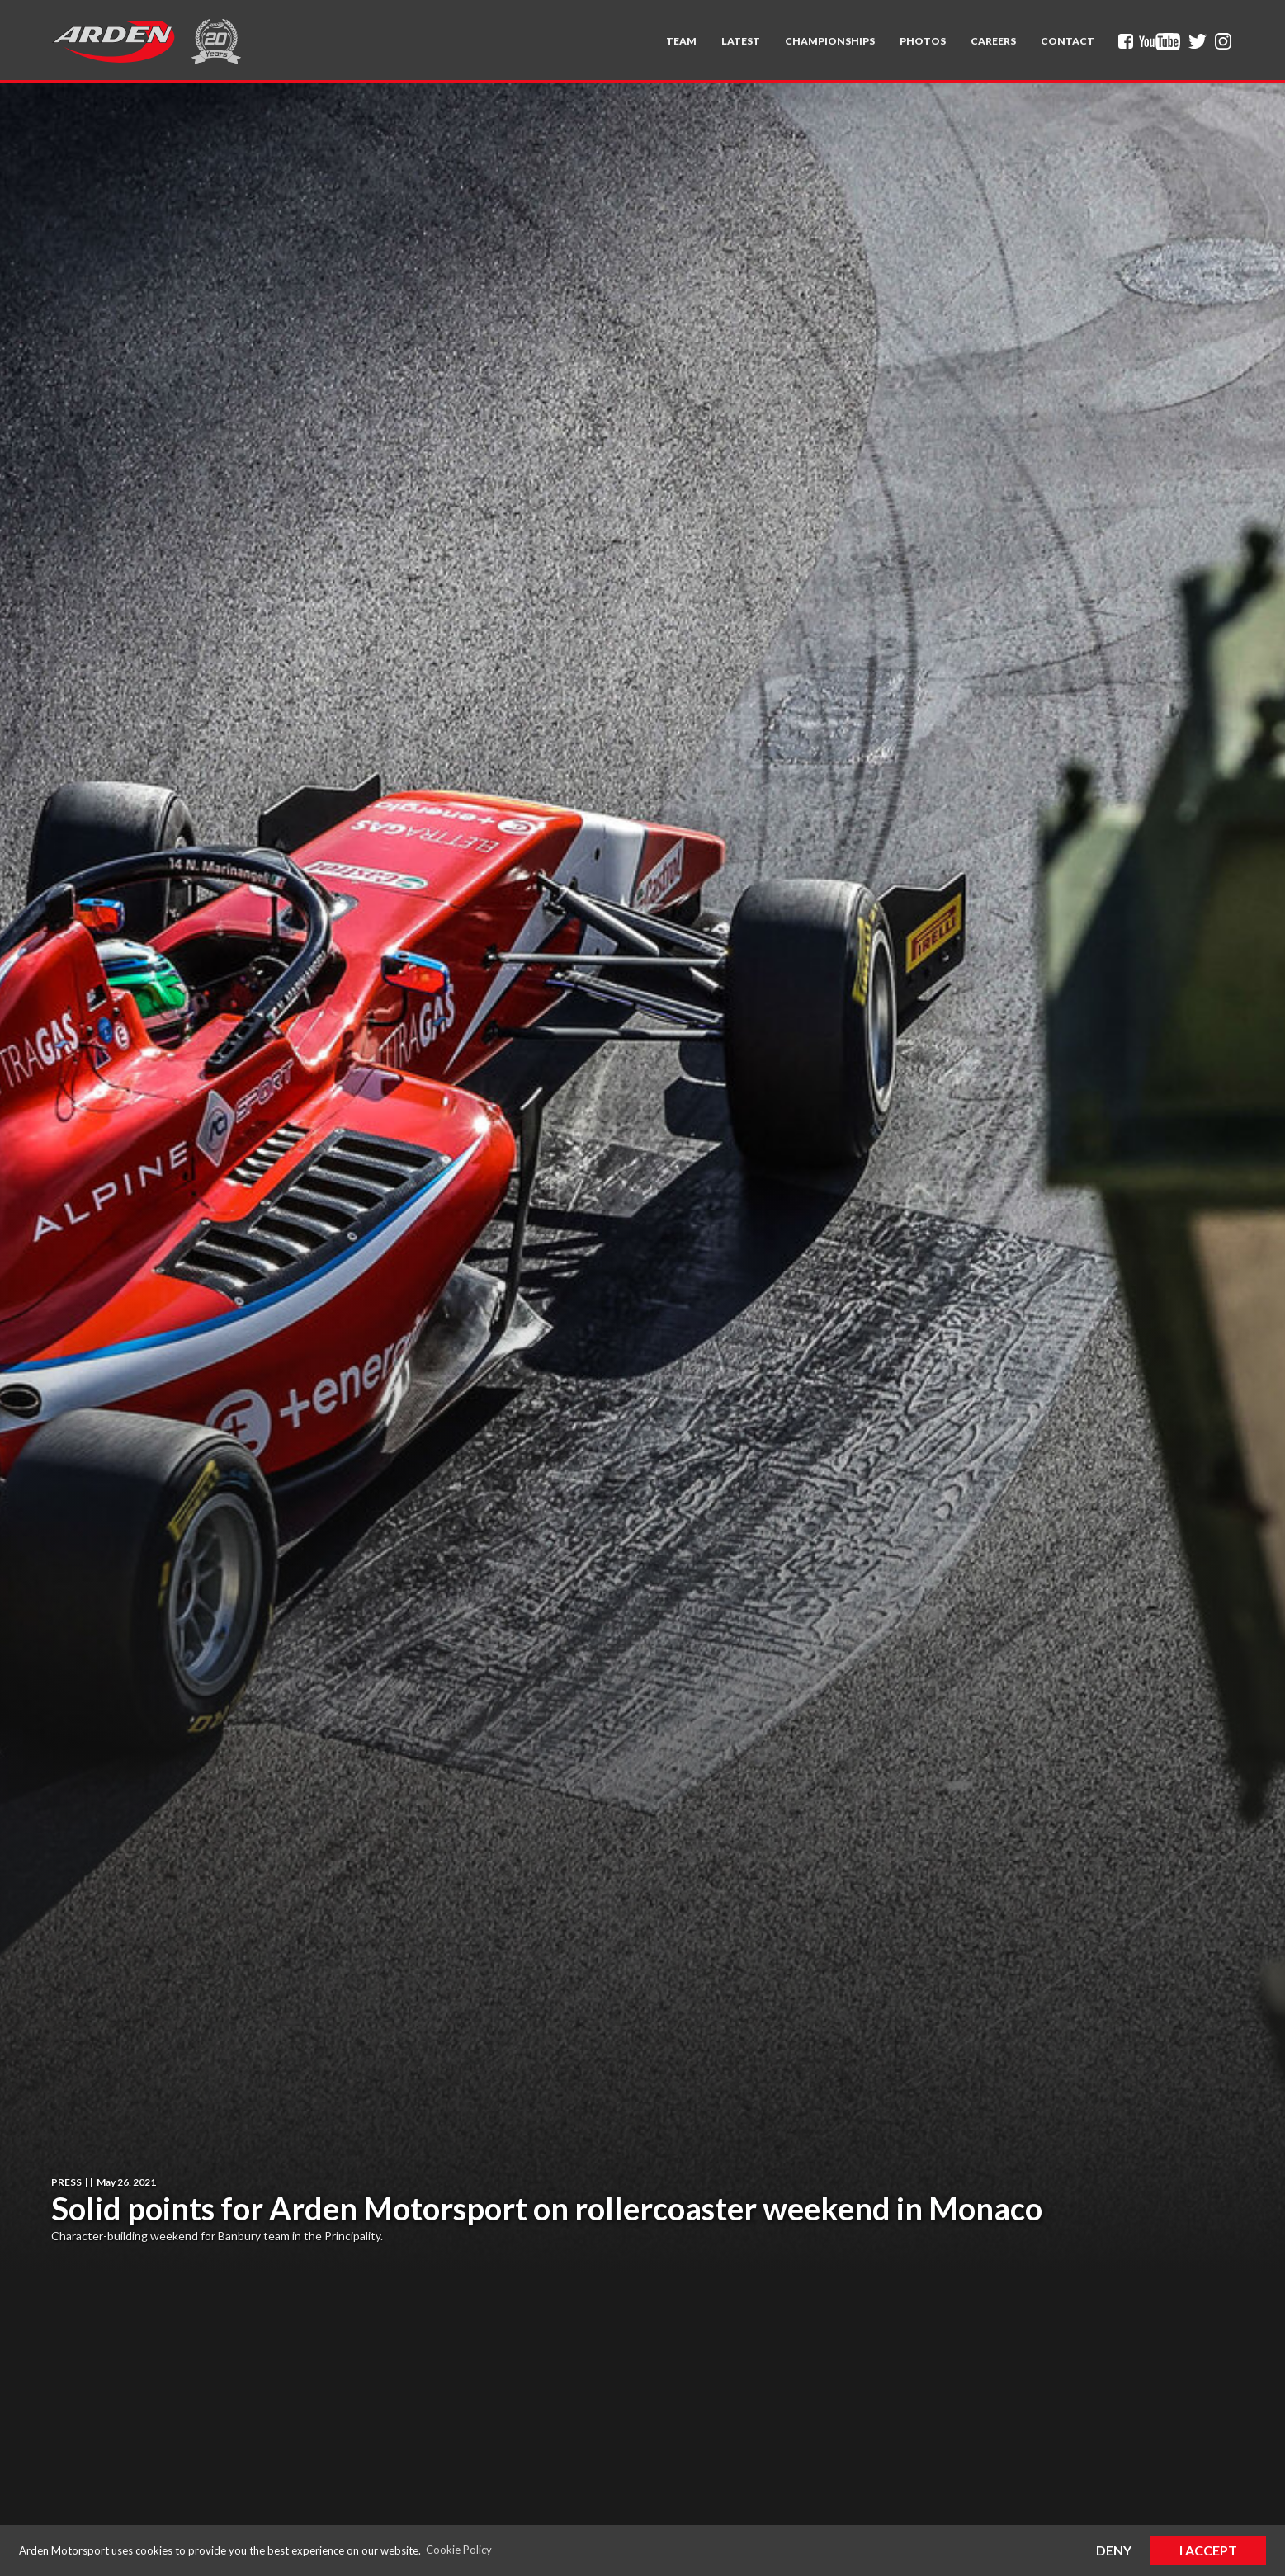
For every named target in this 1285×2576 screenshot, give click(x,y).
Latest (740, 41)
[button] (681, 41)
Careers (993, 41)
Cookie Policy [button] (459, 2549)
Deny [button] (1113, 2550)
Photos (923, 41)
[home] (113, 41)
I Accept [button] (1208, 2550)
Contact (1067, 41)
